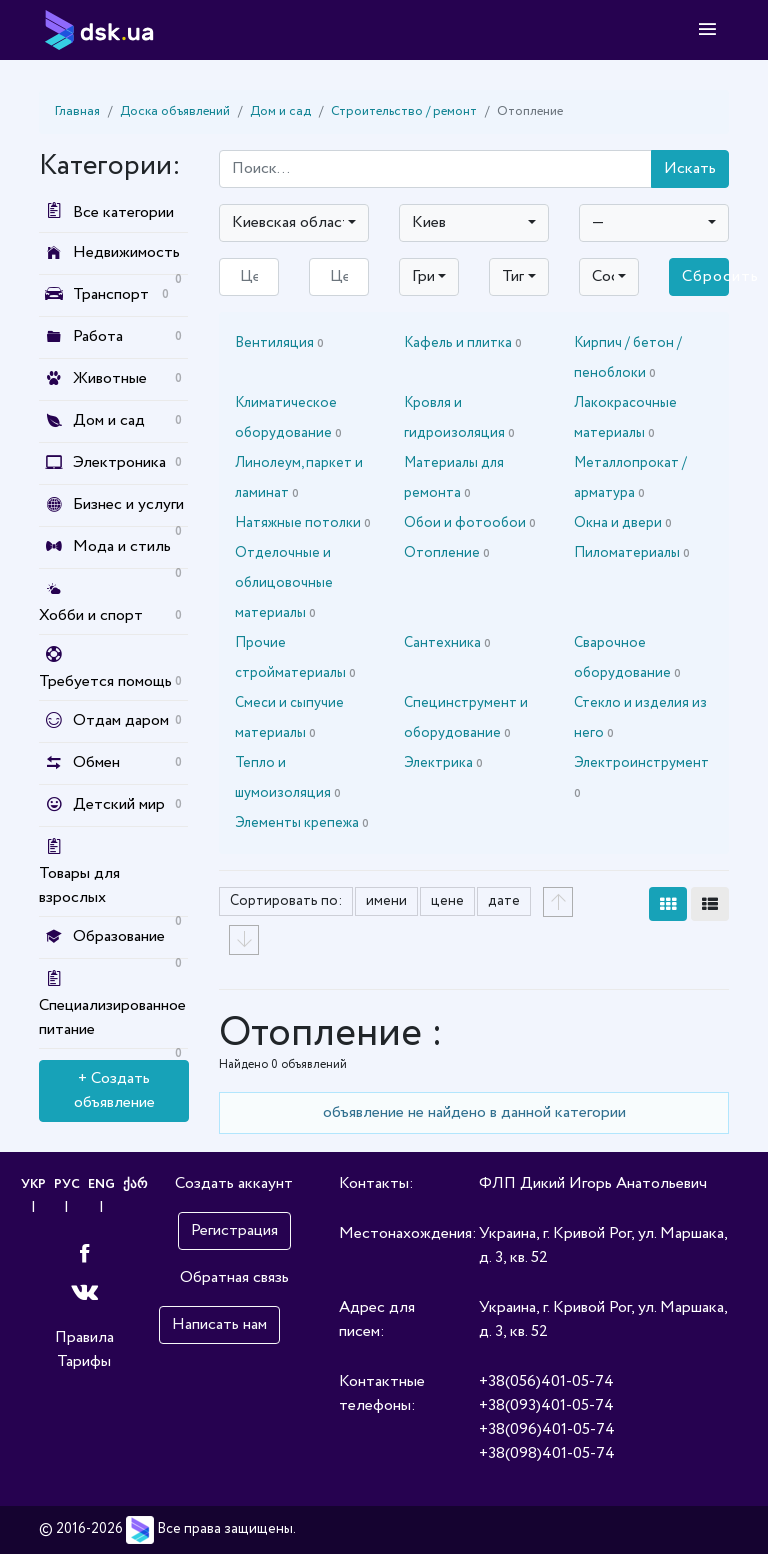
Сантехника (447, 643)
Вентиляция (279, 343)
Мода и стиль (122, 546)
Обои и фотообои (470, 523)
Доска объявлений (175, 111)
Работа (98, 336)
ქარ (138, 1184)
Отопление (447, 553)
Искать (690, 168)
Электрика (443, 763)
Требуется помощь (105, 681)
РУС (66, 1184)
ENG (102, 1184)
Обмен (96, 762)
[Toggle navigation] (707, 30)
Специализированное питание (112, 1017)
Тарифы (84, 1361)
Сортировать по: (286, 901)
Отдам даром (121, 720)
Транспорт (111, 294)
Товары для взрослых (79, 885)
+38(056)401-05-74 (546, 1381)
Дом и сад (280, 111)
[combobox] (294, 223)
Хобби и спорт (91, 615)
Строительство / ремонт (404, 111)
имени (386, 901)
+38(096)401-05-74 (547, 1429)
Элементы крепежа (302, 823)
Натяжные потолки (303, 523)
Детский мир (119, 804)
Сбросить (705, 276)
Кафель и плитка (463, 343)
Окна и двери (623, 523)
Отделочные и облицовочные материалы (284, 583)
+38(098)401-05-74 (547, 1453)
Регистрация (234, 1230)
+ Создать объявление (114, 1090)
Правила (84, 1337)
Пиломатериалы (632, 553)
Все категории (106, 212)
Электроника (119, 462)
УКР (30, 1184)
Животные (110, 378)
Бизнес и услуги (128, 504)
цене (447, 901)
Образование (119, 936)
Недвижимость (126, 252)
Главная (77, 111)
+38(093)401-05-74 (546, 1405)
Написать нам (219, 1324)
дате (504, 901)
